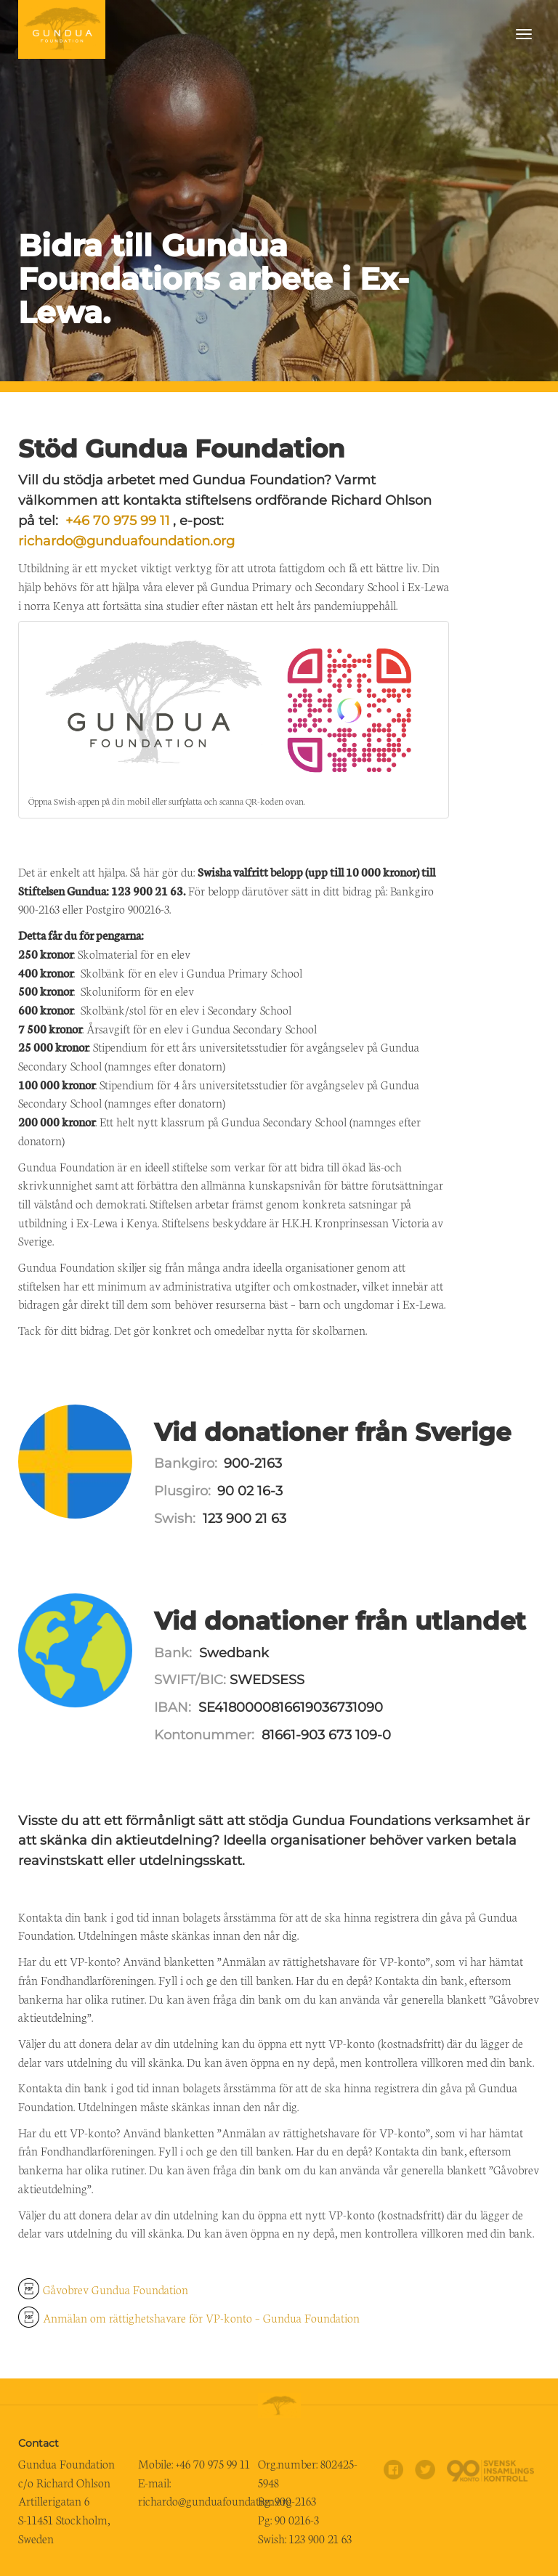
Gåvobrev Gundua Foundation (115, 2288)
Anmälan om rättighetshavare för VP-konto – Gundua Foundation (201, 2317)
